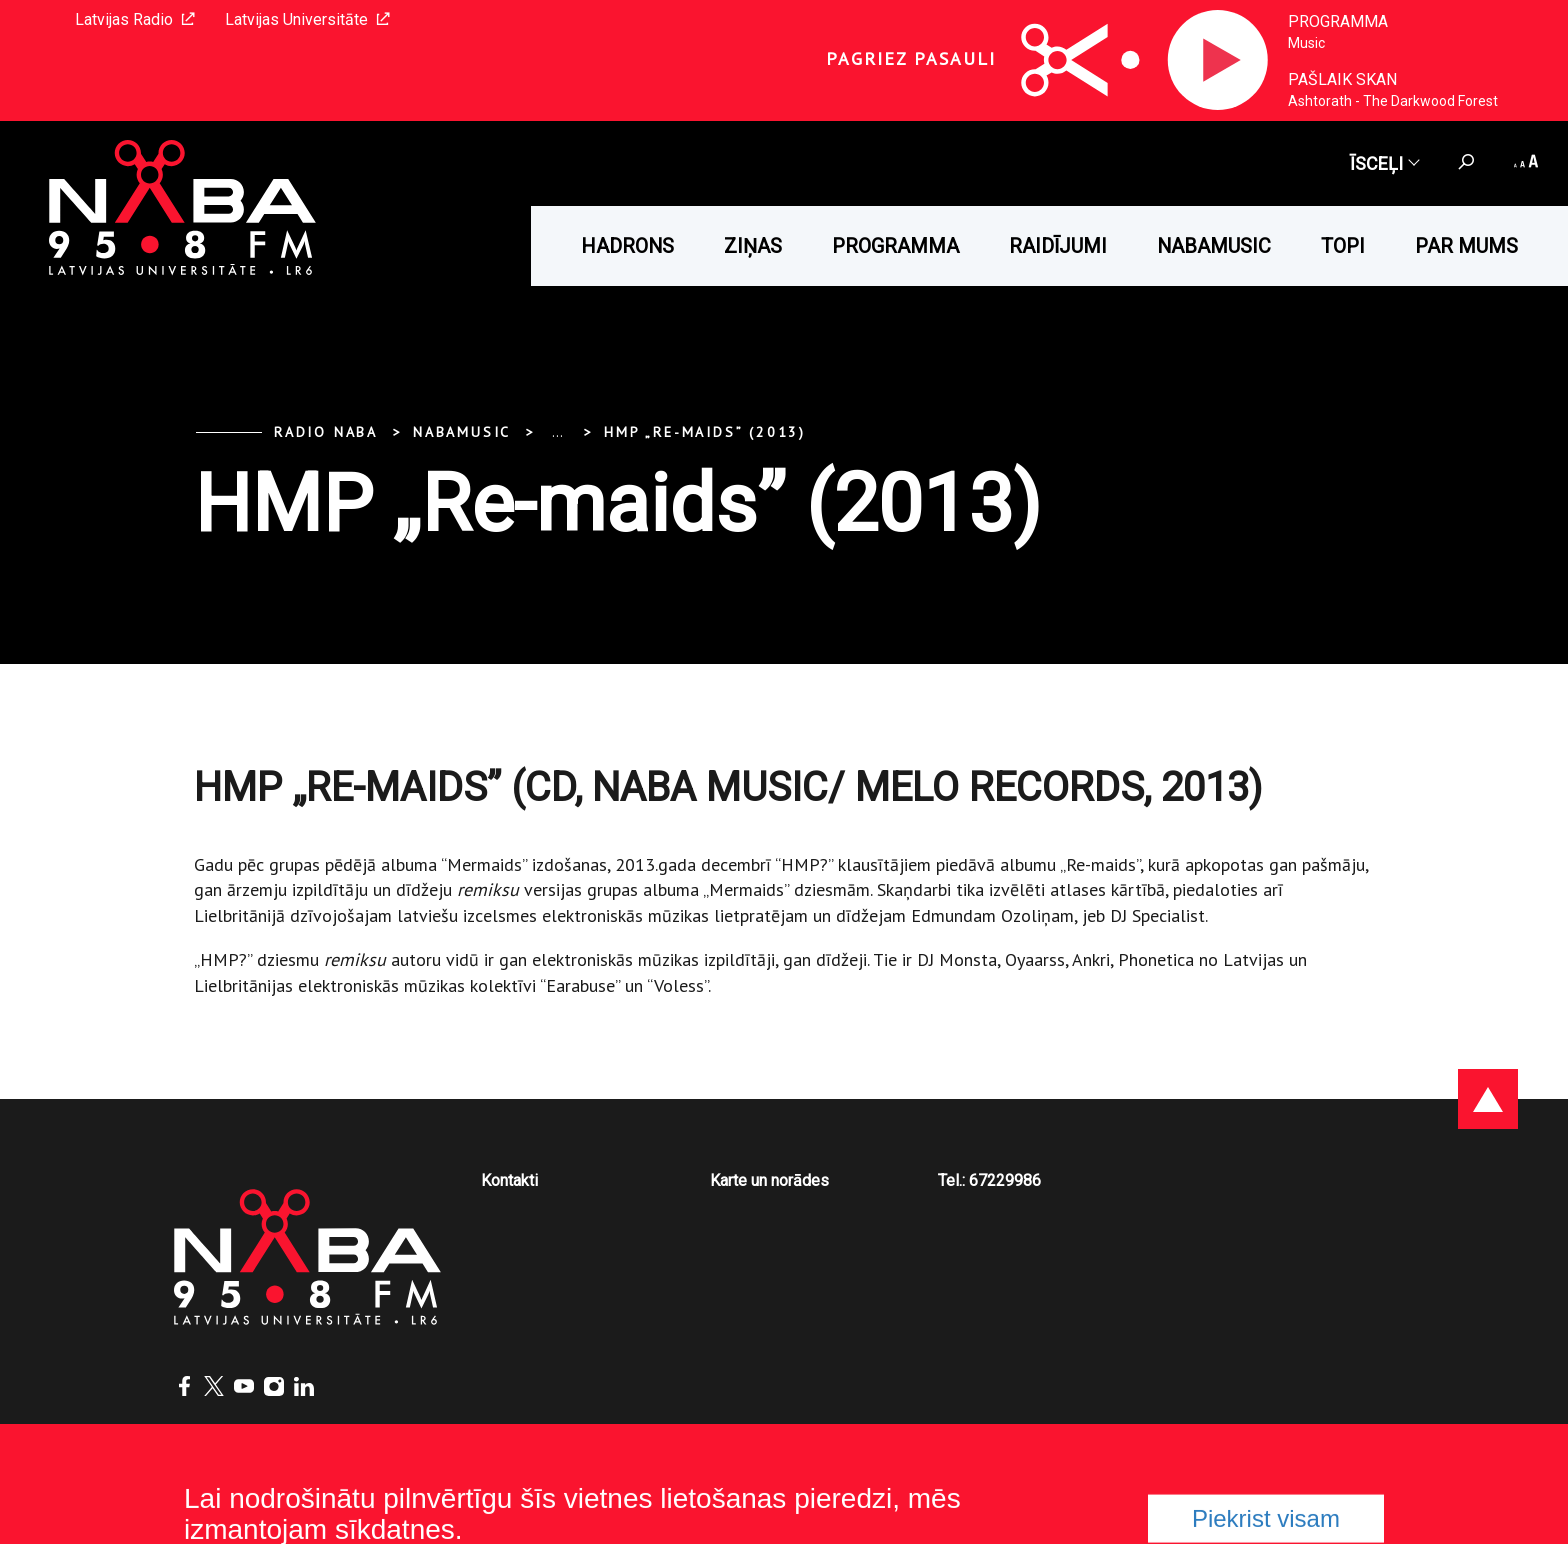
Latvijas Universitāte (307, 19)
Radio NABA (326, 432)
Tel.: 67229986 (989, 1180)
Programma (1338, 21)
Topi (1343, 246)
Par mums (1466, 246)
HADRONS (627, 246)
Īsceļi (1384, 163)
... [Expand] (557, 432)
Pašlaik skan (1342, 79)
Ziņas (753, 246)
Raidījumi (1058, 246)
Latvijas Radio (135, 19)
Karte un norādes (769, 1180)
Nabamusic (1214, 246)
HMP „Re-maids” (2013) (705, 432)
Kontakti (509, 1180)
